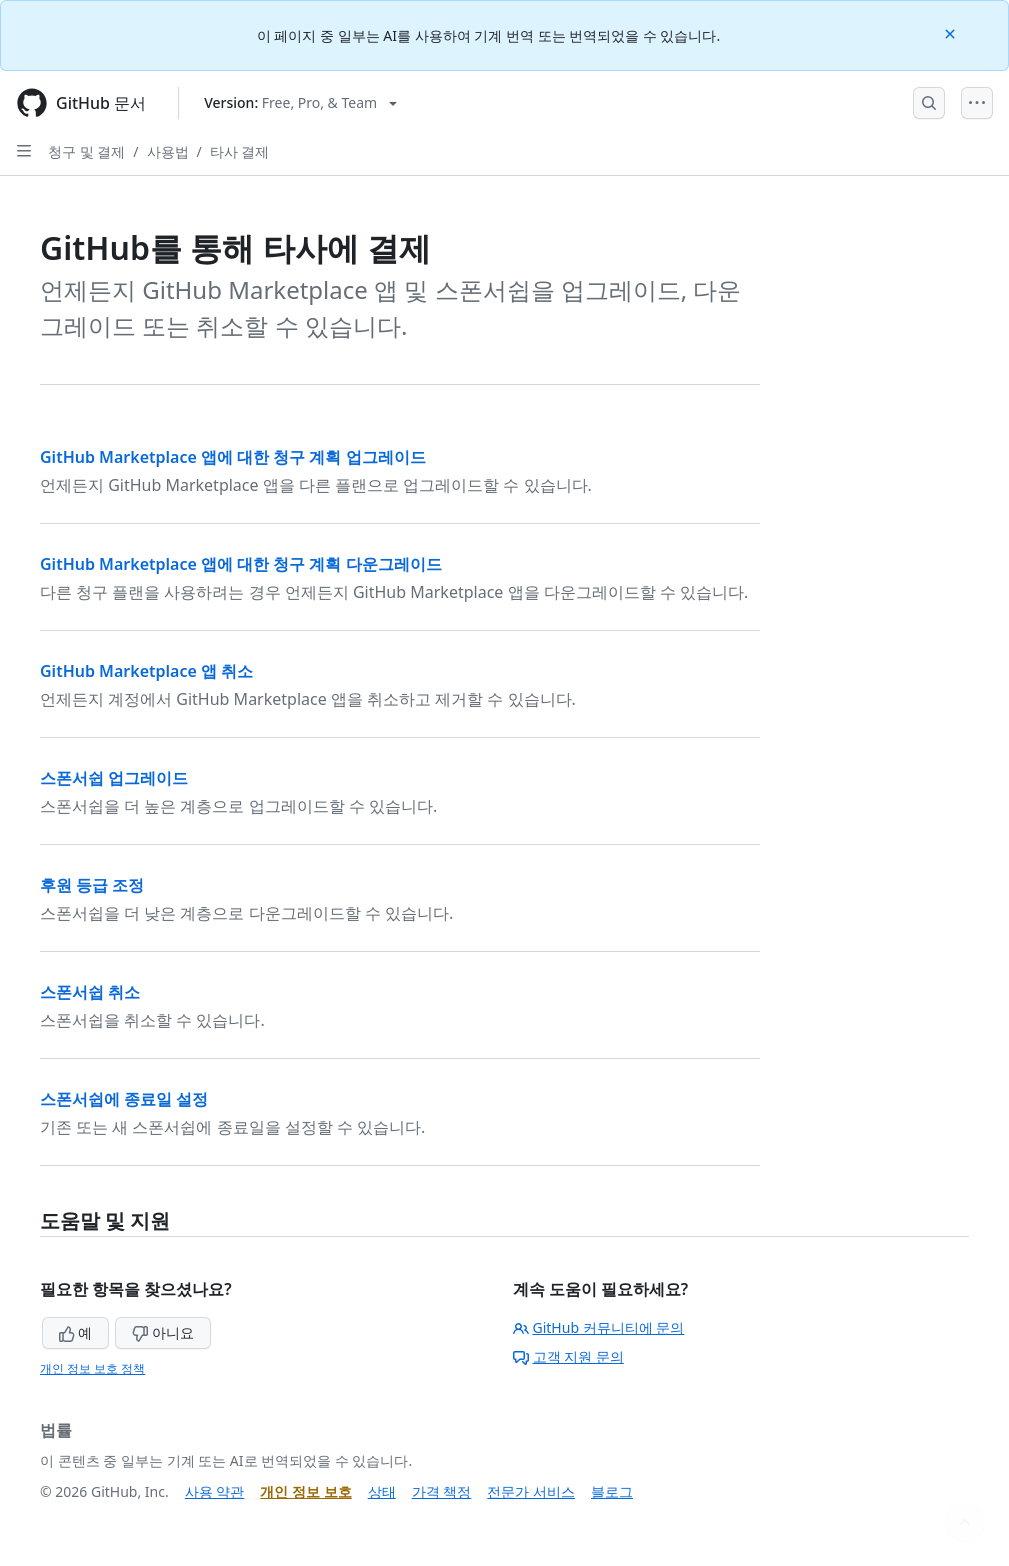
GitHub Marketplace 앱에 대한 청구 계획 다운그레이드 (241, 564)
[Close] (952, 32)
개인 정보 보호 (305, 1491)
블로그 (612, 1491)
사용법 (168, 151)
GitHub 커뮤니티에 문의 (599, 1327)
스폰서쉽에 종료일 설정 (124, 1099)
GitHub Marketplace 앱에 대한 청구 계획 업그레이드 (233, 457)
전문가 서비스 (531, 1491)
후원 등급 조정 (92, 885)
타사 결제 (240, 151)
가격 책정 (442, 1491)
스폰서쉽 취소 (90, 992)
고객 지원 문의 (568, 1356)
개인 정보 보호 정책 (92, 1368)
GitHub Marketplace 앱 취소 (146, 671)
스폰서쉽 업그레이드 (114, 778)
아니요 (163, 1332)
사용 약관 (215, 1491)
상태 (382, 1491)
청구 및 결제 (86, 151)
